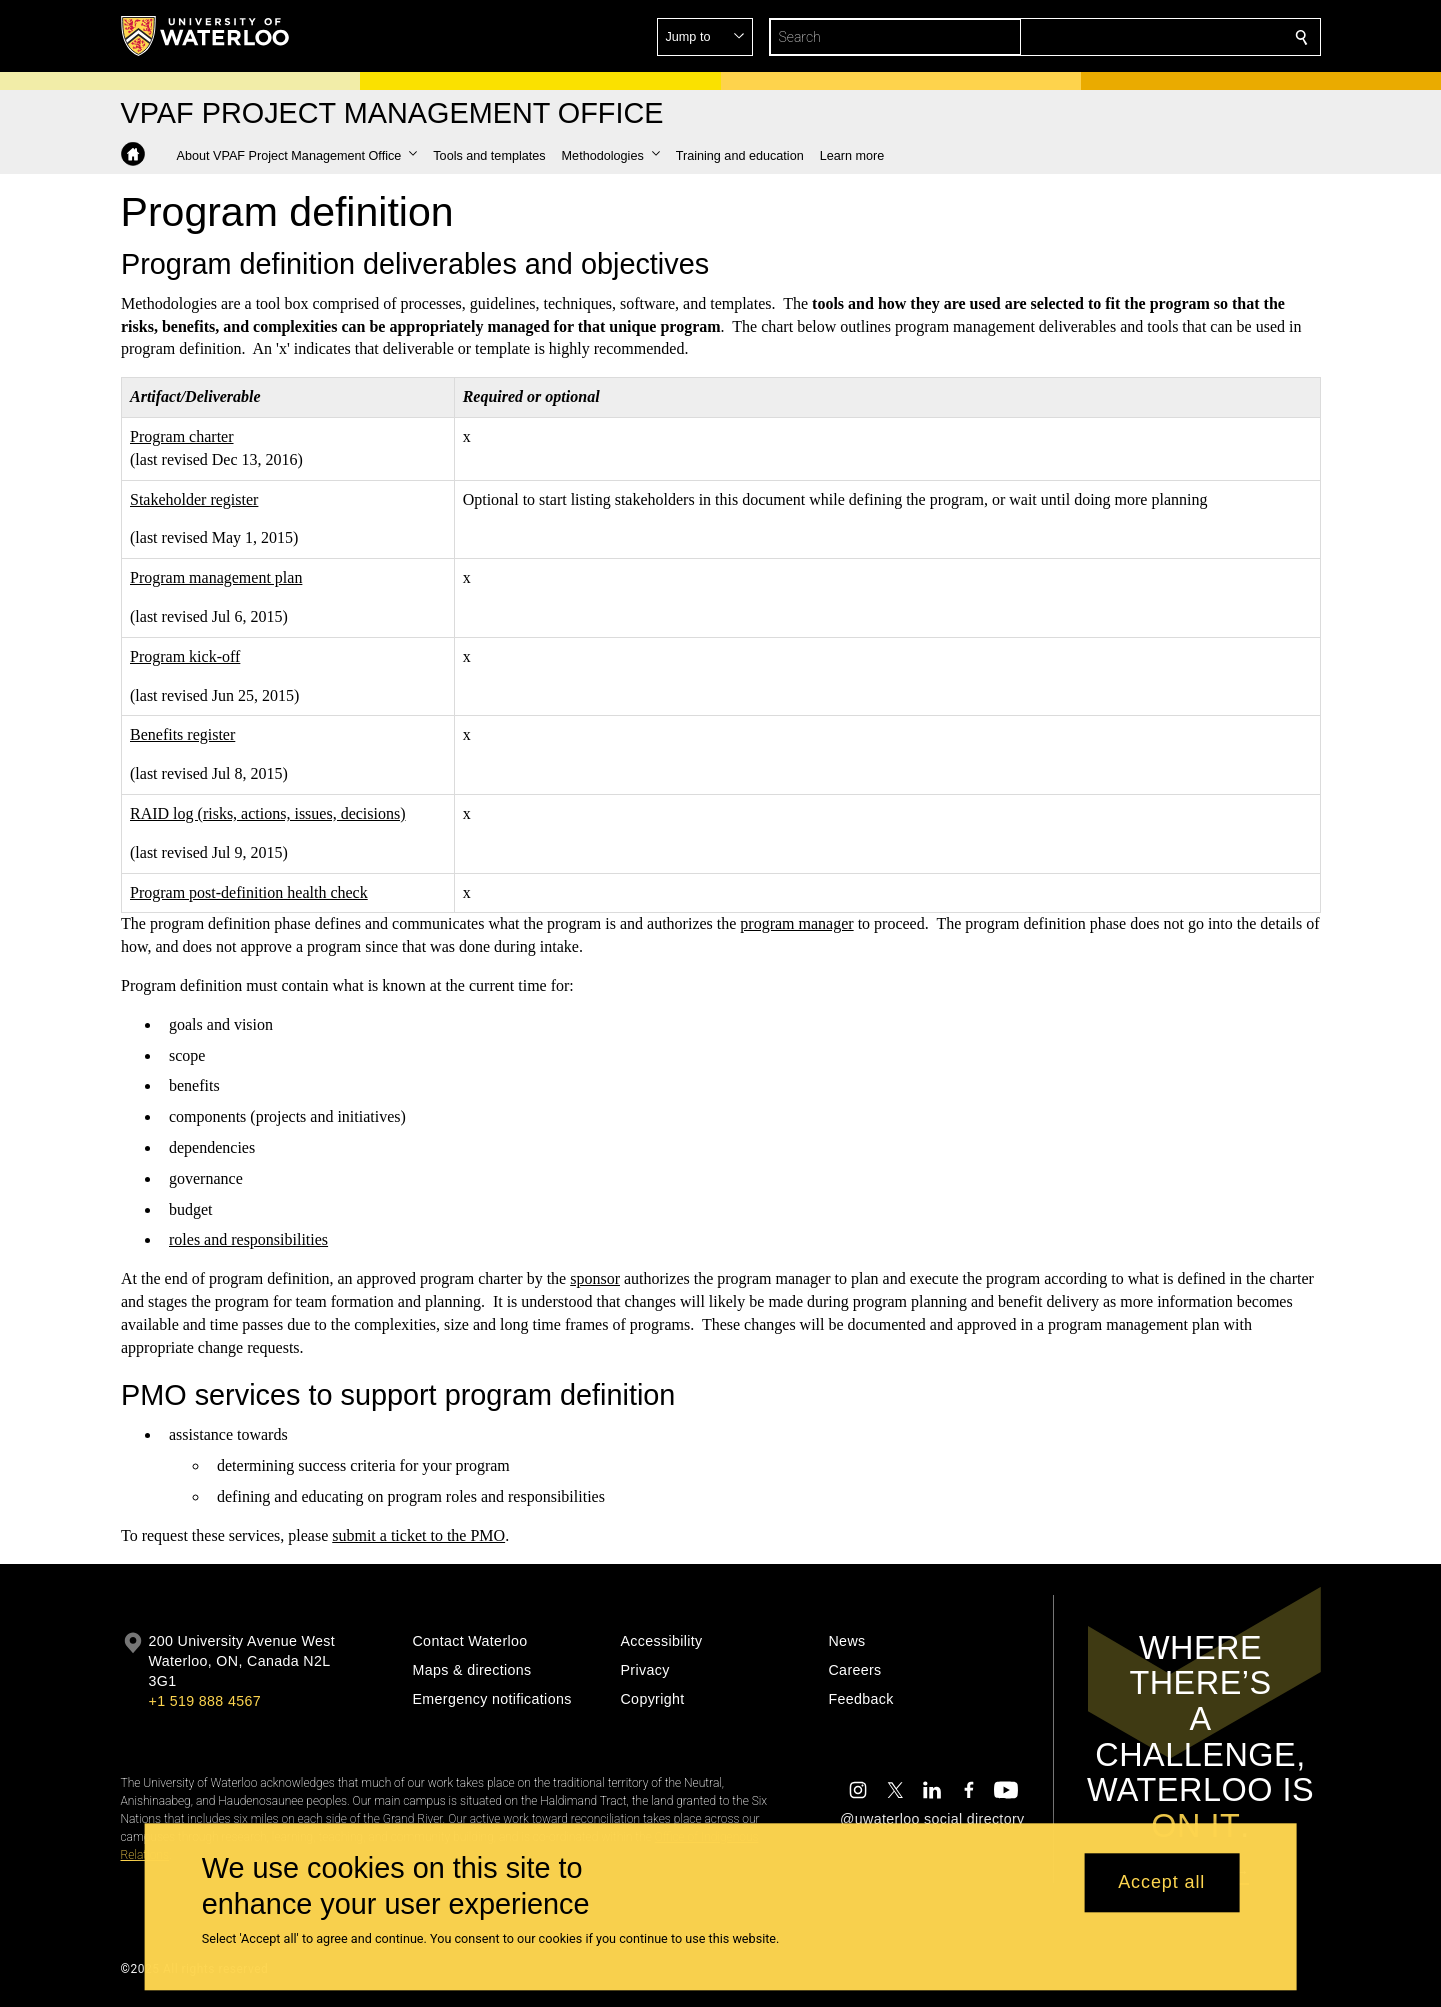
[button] (1157, 37)
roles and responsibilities (248, 1239)
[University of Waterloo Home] (206, 36)
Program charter (182, 436)
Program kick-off (185, 656)
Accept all (1161, 1883)
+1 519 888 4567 (205, 1701)
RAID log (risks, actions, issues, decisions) (268, 813)
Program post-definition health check (249, 891)
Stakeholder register (194, 499)
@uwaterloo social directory (932, 1819)
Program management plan (216, 577)
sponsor (595, 1278)
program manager (796, 923)
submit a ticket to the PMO (418, 1535)
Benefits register (182, 734)
